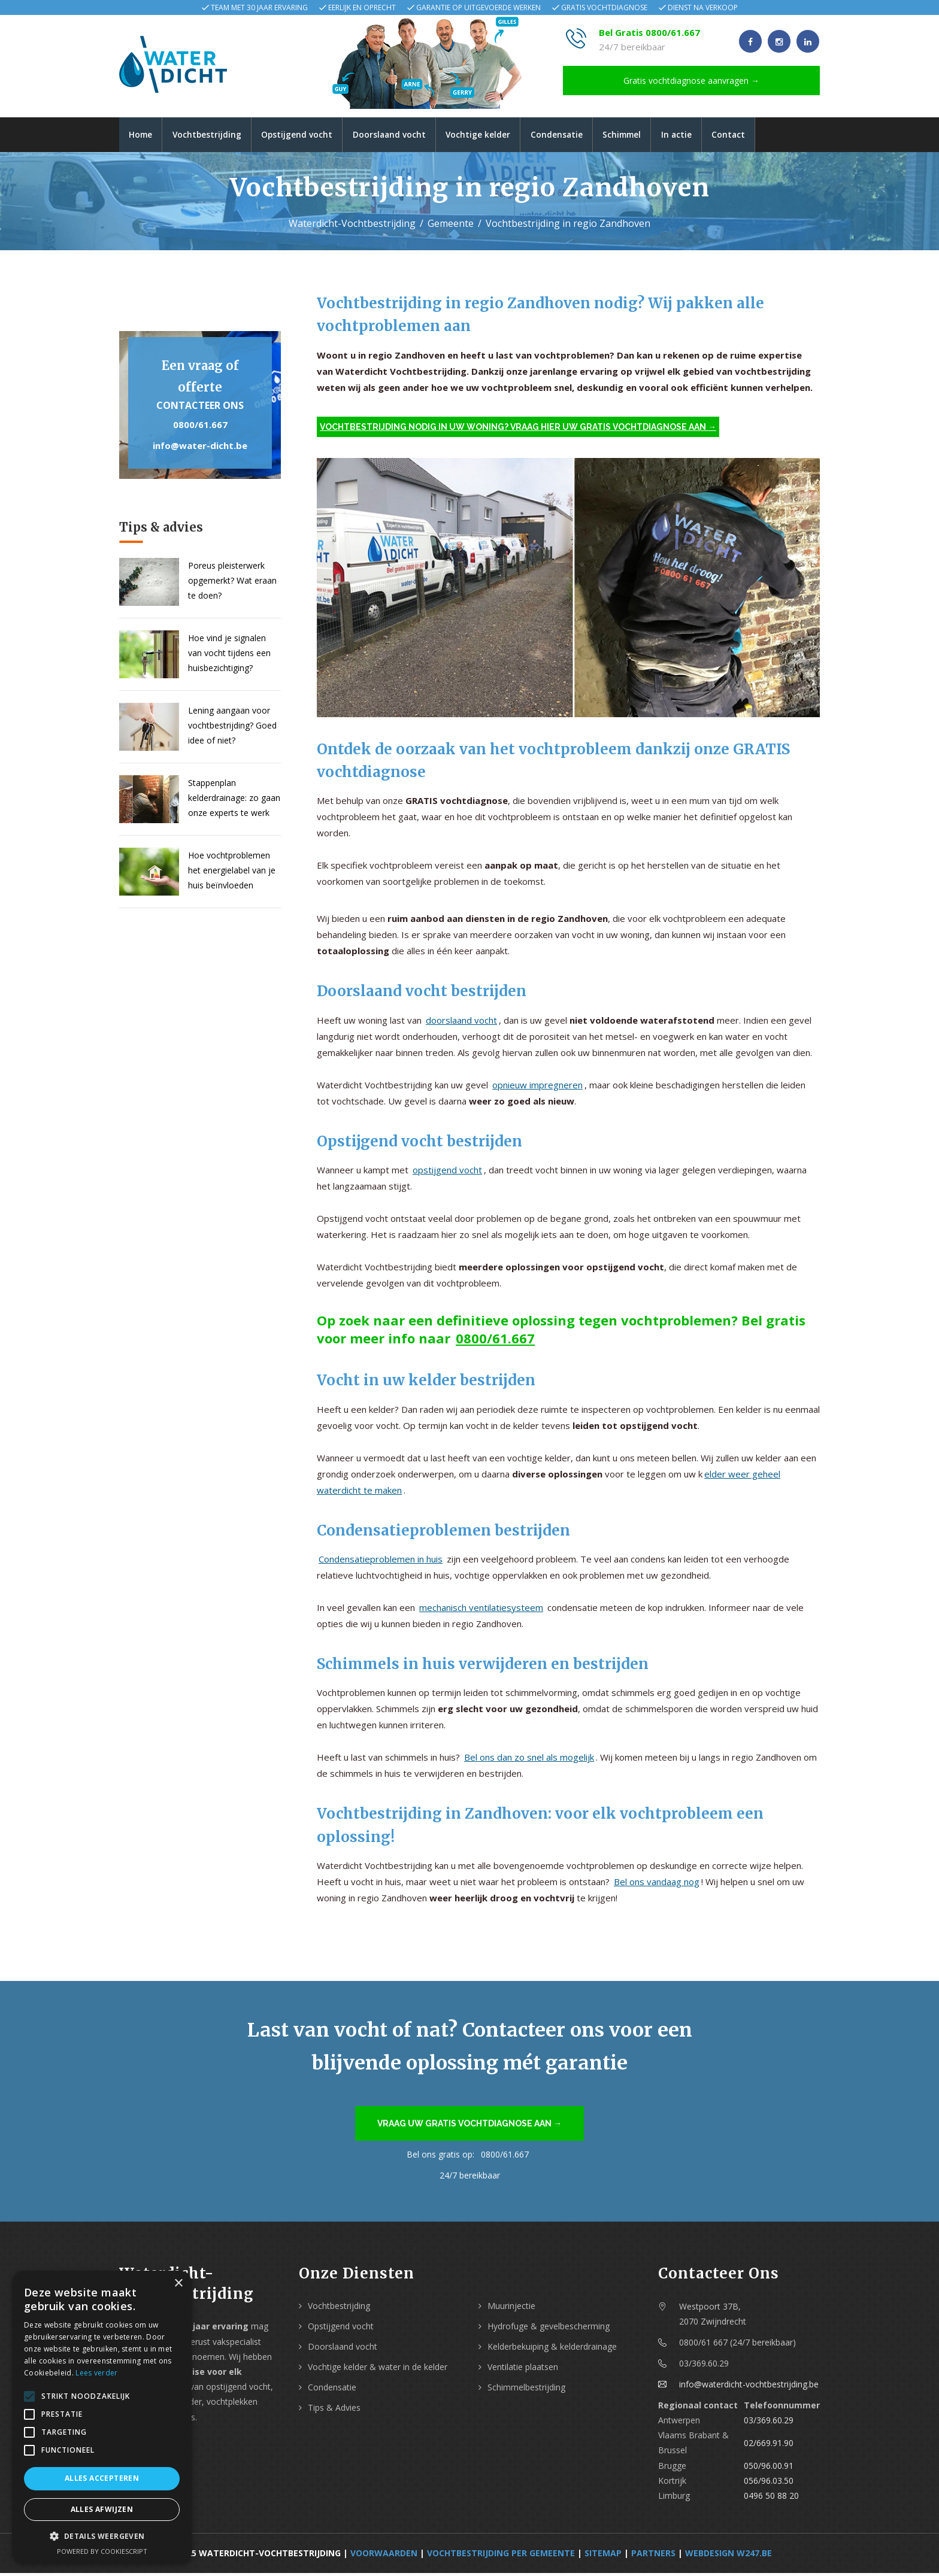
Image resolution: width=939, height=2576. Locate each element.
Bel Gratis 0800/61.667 (649, 32)
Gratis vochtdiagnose (604, 7)
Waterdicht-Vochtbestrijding (352, 225)
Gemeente (451, 225)
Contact (755, 135)
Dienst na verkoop (703, 7)
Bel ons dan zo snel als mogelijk (529, 1760)
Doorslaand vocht (400, 135)
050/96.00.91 (768, 2468)
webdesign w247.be (728, 2556)
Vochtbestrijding (212, 135)
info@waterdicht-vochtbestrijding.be (749, 2386)
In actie (700, 135)
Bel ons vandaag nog (656, 1885)
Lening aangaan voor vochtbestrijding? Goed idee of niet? (232, 727)
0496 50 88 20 (771, 2498)
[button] (102, 2536)
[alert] (102, 2417)
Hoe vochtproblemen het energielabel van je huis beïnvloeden (231, 872)
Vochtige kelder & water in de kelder (377, 2369)
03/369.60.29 (768, 2422)
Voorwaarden (383, 2556)
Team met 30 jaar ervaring (259, 7)
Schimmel (642, 135)
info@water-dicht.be (200, 448)
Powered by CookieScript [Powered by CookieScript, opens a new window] (102, 2551)
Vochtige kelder (492, 135)
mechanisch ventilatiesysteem (481, 1610)
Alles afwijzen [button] (102, 2509)
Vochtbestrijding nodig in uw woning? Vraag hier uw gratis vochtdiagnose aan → (518, 429)
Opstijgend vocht (305, 135)
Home (142, 135)
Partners (653, 2556)
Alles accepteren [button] (102, 2478)
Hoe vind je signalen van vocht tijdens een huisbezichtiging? (229, 655)
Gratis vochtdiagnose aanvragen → (691, 80)
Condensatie (573, 135)
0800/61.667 (200, 427)
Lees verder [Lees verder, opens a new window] (96, 2373)
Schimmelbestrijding (526, 2389)
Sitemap (603, 2556)
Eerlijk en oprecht (362, 7)
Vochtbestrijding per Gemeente (501, 2556)
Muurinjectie (511, 2308)
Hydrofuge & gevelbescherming (548, 2328)
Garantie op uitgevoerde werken (478, 7)
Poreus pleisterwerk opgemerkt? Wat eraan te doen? (232, 582)
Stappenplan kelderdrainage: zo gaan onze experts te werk (234, 800)
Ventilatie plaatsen (522, 2369)
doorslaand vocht (461, 1022)
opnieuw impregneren (537, 1087)
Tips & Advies (334, 2410)
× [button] (178, 2283)
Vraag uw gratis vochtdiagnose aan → (469, 2126)
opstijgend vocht (447, 1173)
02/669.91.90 (768, 2445)
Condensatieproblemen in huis (381, 1561)
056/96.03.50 (768, 2483)
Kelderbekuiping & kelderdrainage (552, 2348)
